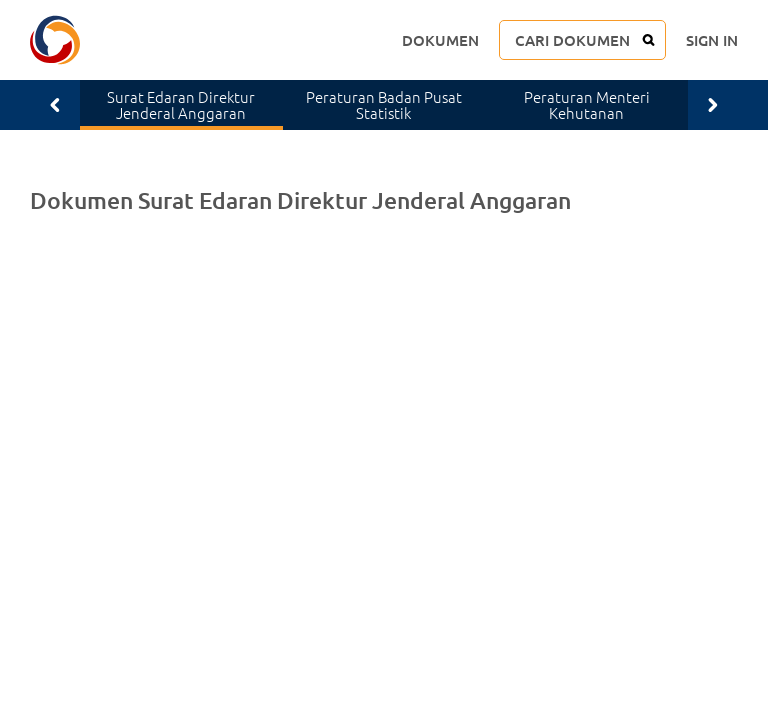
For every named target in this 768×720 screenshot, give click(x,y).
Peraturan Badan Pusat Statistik (384, 105)
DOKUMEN (440, 40)
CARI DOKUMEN (572, 40)
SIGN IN (712, 40)
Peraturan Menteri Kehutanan (587, 105)
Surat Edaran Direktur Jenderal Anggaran (181, 105)
